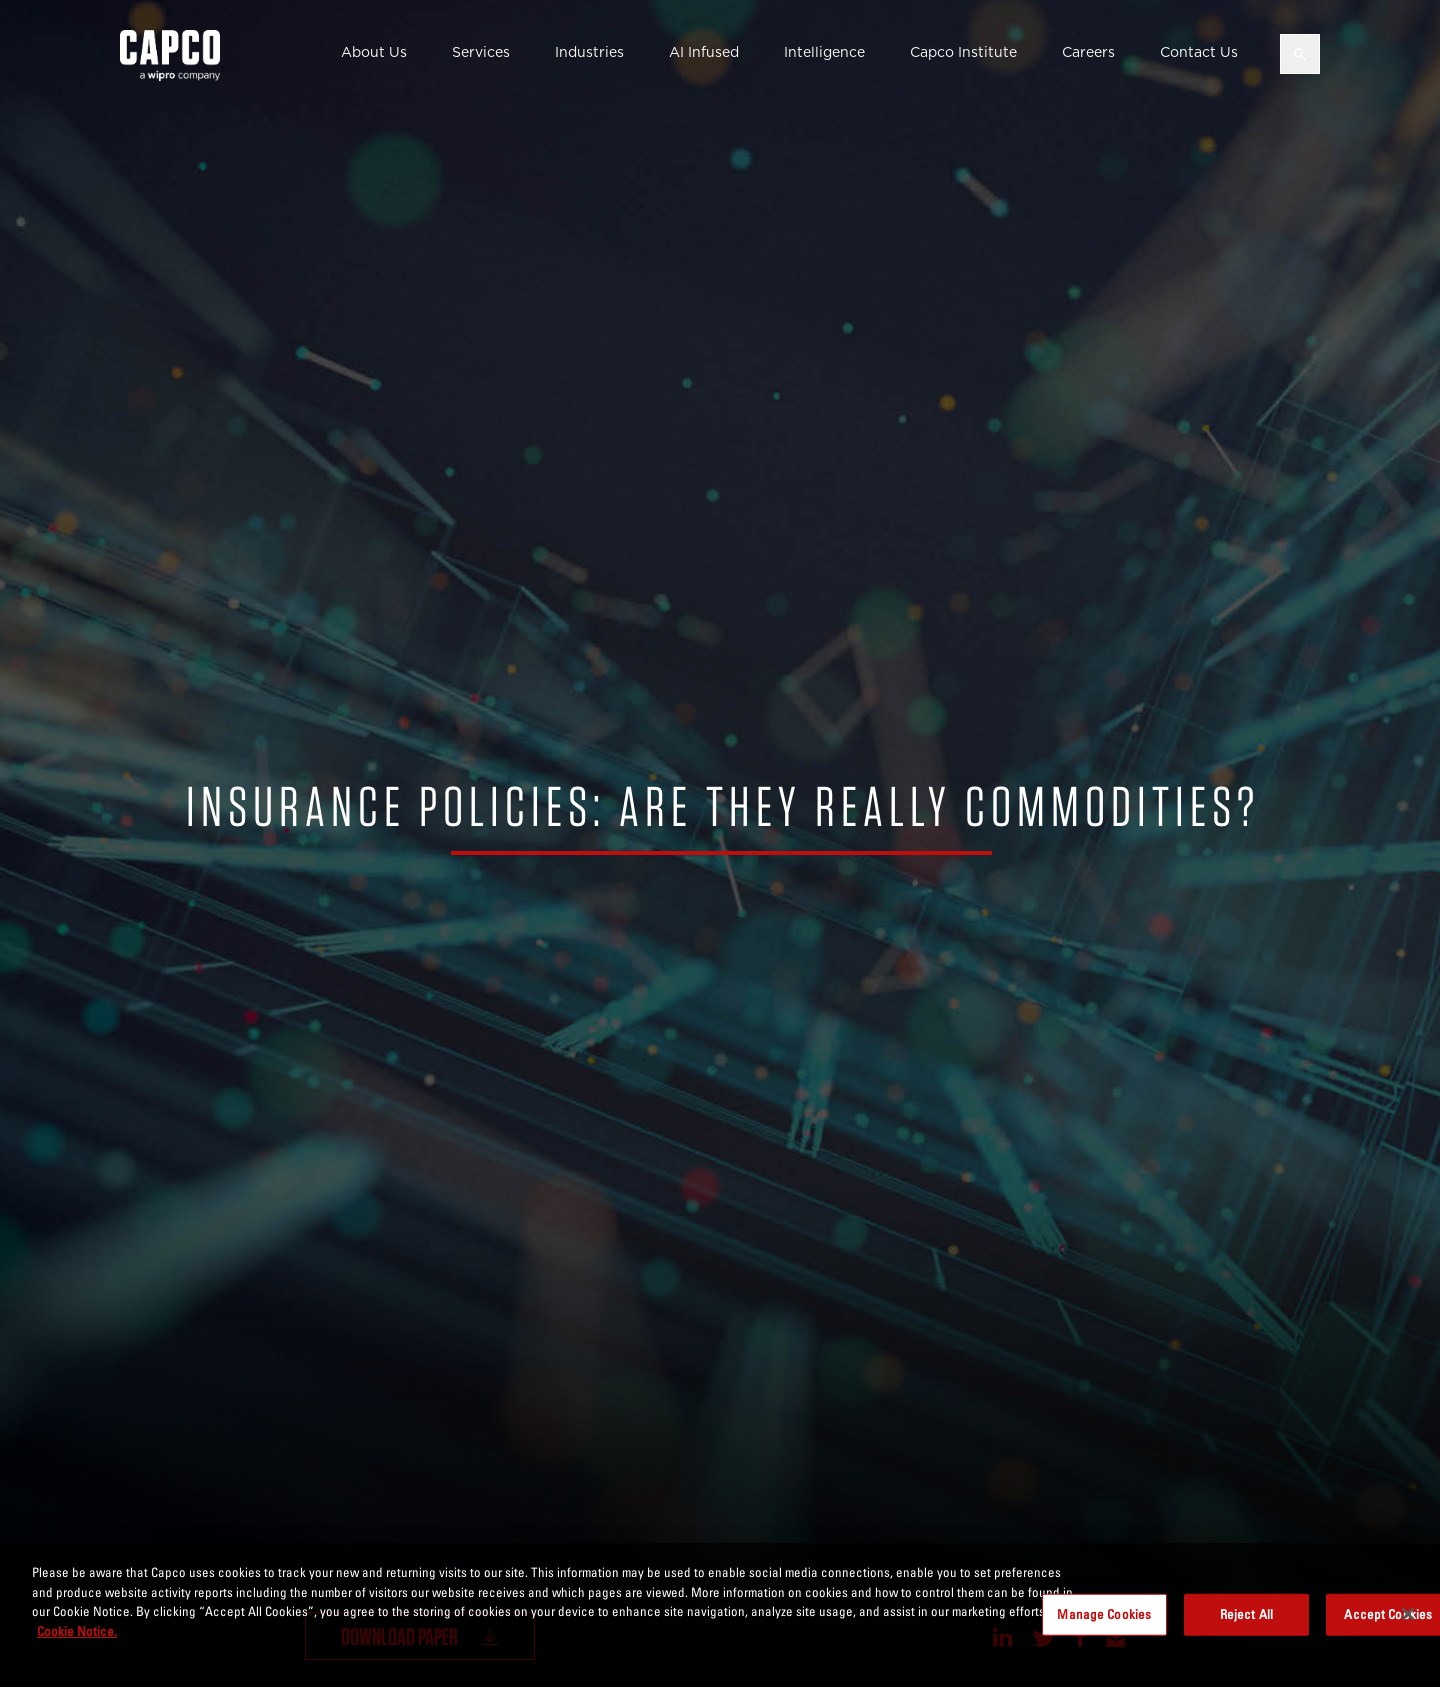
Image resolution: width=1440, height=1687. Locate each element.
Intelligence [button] (824, 52)
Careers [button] (1088, 52)
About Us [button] (374, 52)
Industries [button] (589, 52)
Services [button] (481, 52)
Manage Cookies (1104, 1624)
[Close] (1408, 1624)
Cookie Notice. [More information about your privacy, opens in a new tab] (77, 1640)
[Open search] (1300, 54)
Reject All (1246, 1624)
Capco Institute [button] (963, 52)
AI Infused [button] (704, 52)
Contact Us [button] (1199, 52)
